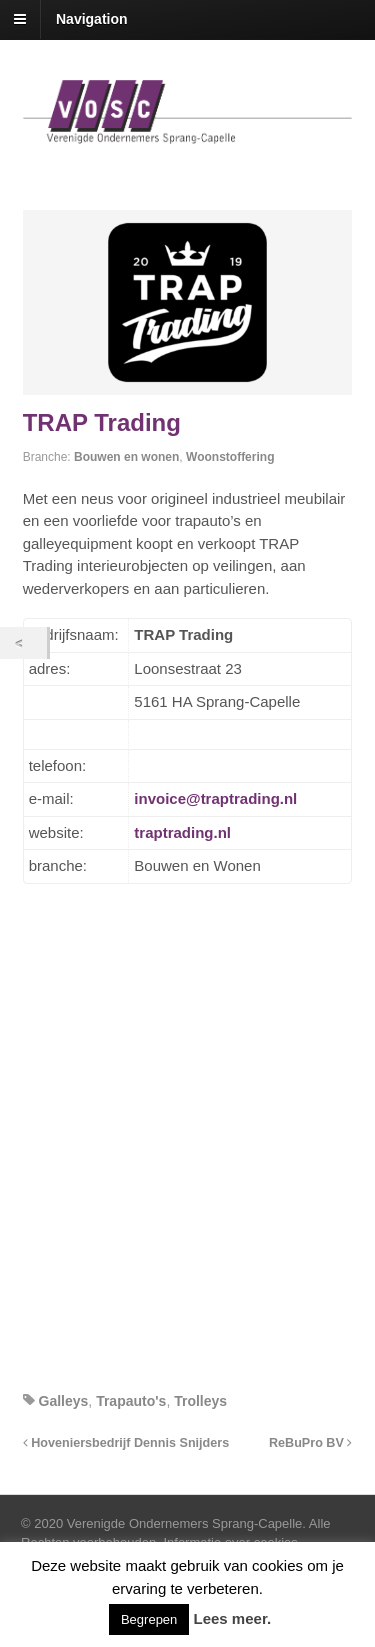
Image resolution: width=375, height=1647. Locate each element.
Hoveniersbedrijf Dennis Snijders (126, 1443)
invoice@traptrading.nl (215, 798)
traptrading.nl (182, 832)
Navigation (92, 19)
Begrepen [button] (149, 1619)
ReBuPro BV (310, 1443)
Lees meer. (233, 1618)
